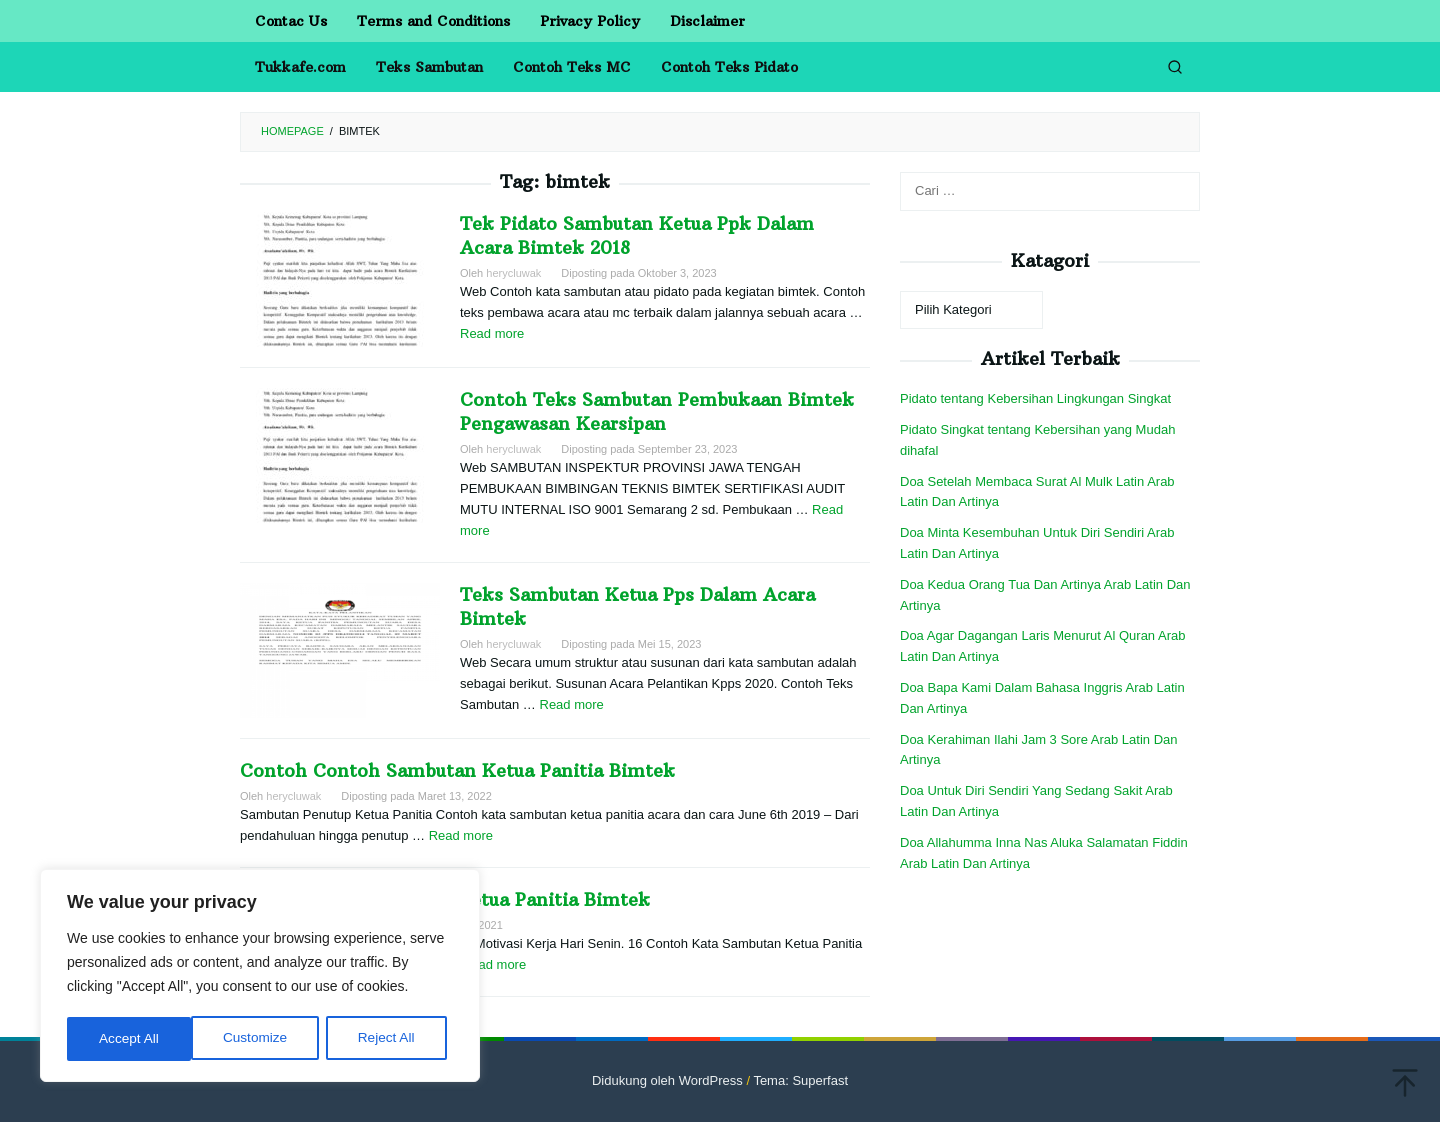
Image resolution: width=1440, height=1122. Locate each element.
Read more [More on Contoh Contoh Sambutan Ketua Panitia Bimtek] (461, 835)
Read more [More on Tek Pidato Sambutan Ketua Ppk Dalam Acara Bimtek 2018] (492, 333)
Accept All (391, 1039)
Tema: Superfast (800, 1080)
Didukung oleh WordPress (667, 1080)
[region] (260, 977)
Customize (131, 1039)
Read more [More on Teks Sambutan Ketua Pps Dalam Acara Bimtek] (572, 704)
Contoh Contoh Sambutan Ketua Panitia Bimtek (457, 770)
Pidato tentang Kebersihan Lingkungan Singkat (1035, 398)
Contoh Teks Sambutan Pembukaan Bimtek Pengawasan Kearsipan (657, 411)
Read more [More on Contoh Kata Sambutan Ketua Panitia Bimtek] (494, 964)
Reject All (262, 1039)
